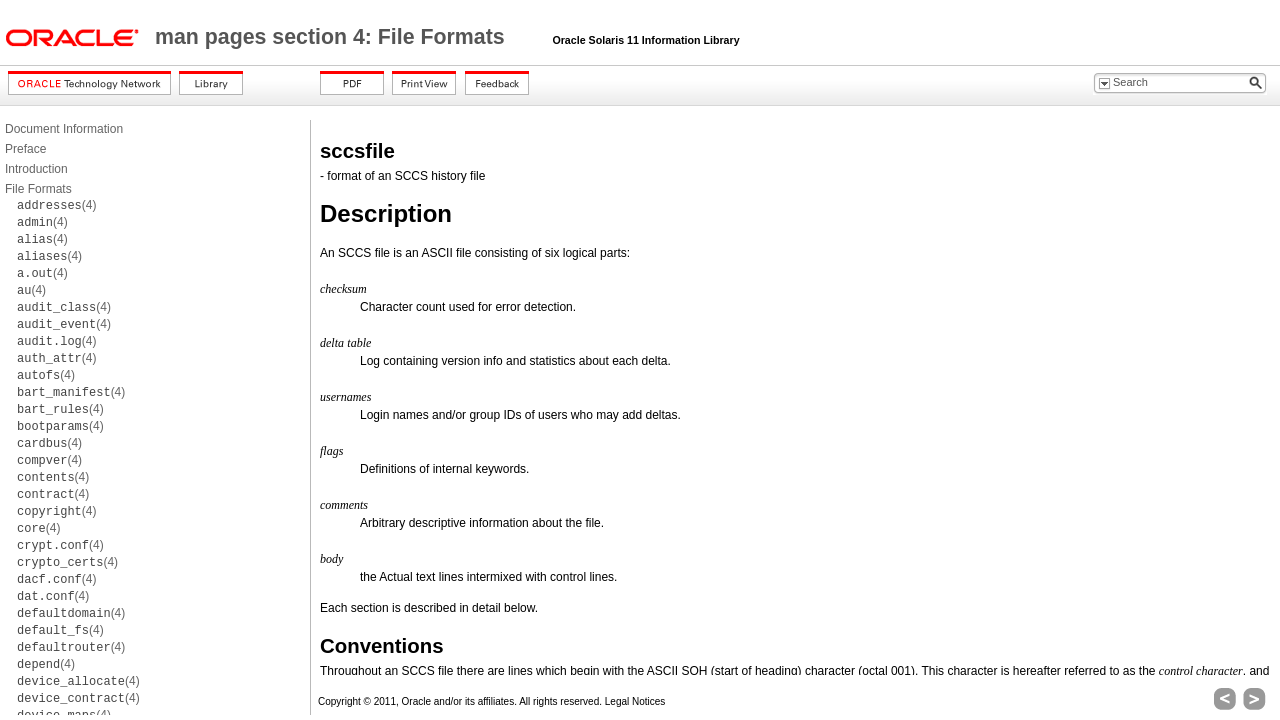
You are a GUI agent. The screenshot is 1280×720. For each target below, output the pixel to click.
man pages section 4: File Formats (333, 37)
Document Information (64, 129)
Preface (25, 149)
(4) (56, 205)
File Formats (38, 189)
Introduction (36, 169)
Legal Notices (635, 701)
